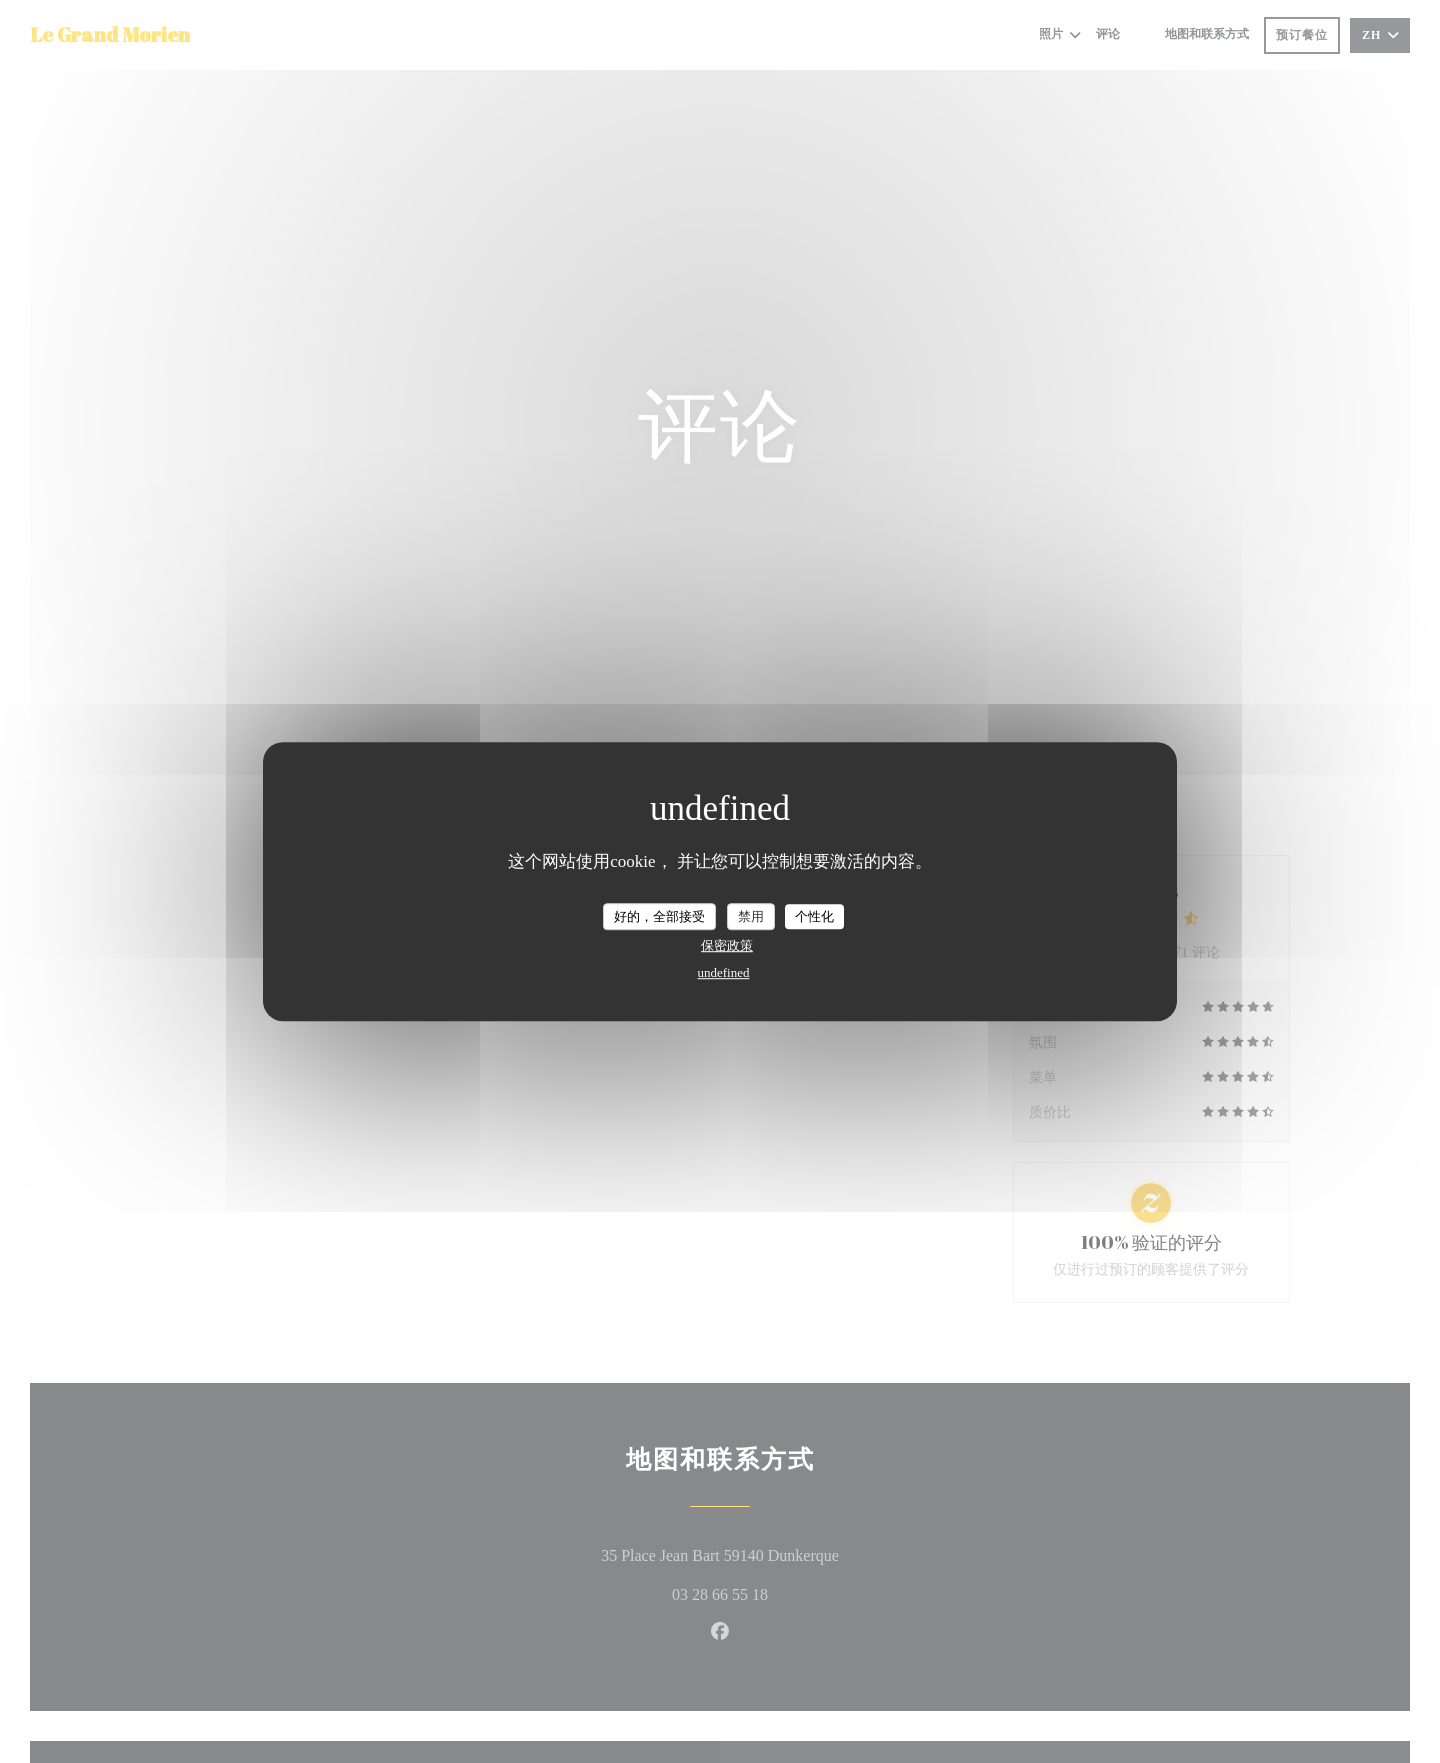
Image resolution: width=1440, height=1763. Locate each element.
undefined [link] (724, 972)
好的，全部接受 (659, 916)
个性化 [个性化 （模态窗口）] (814, 916)
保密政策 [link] (727, 945)
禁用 (751, 916)
